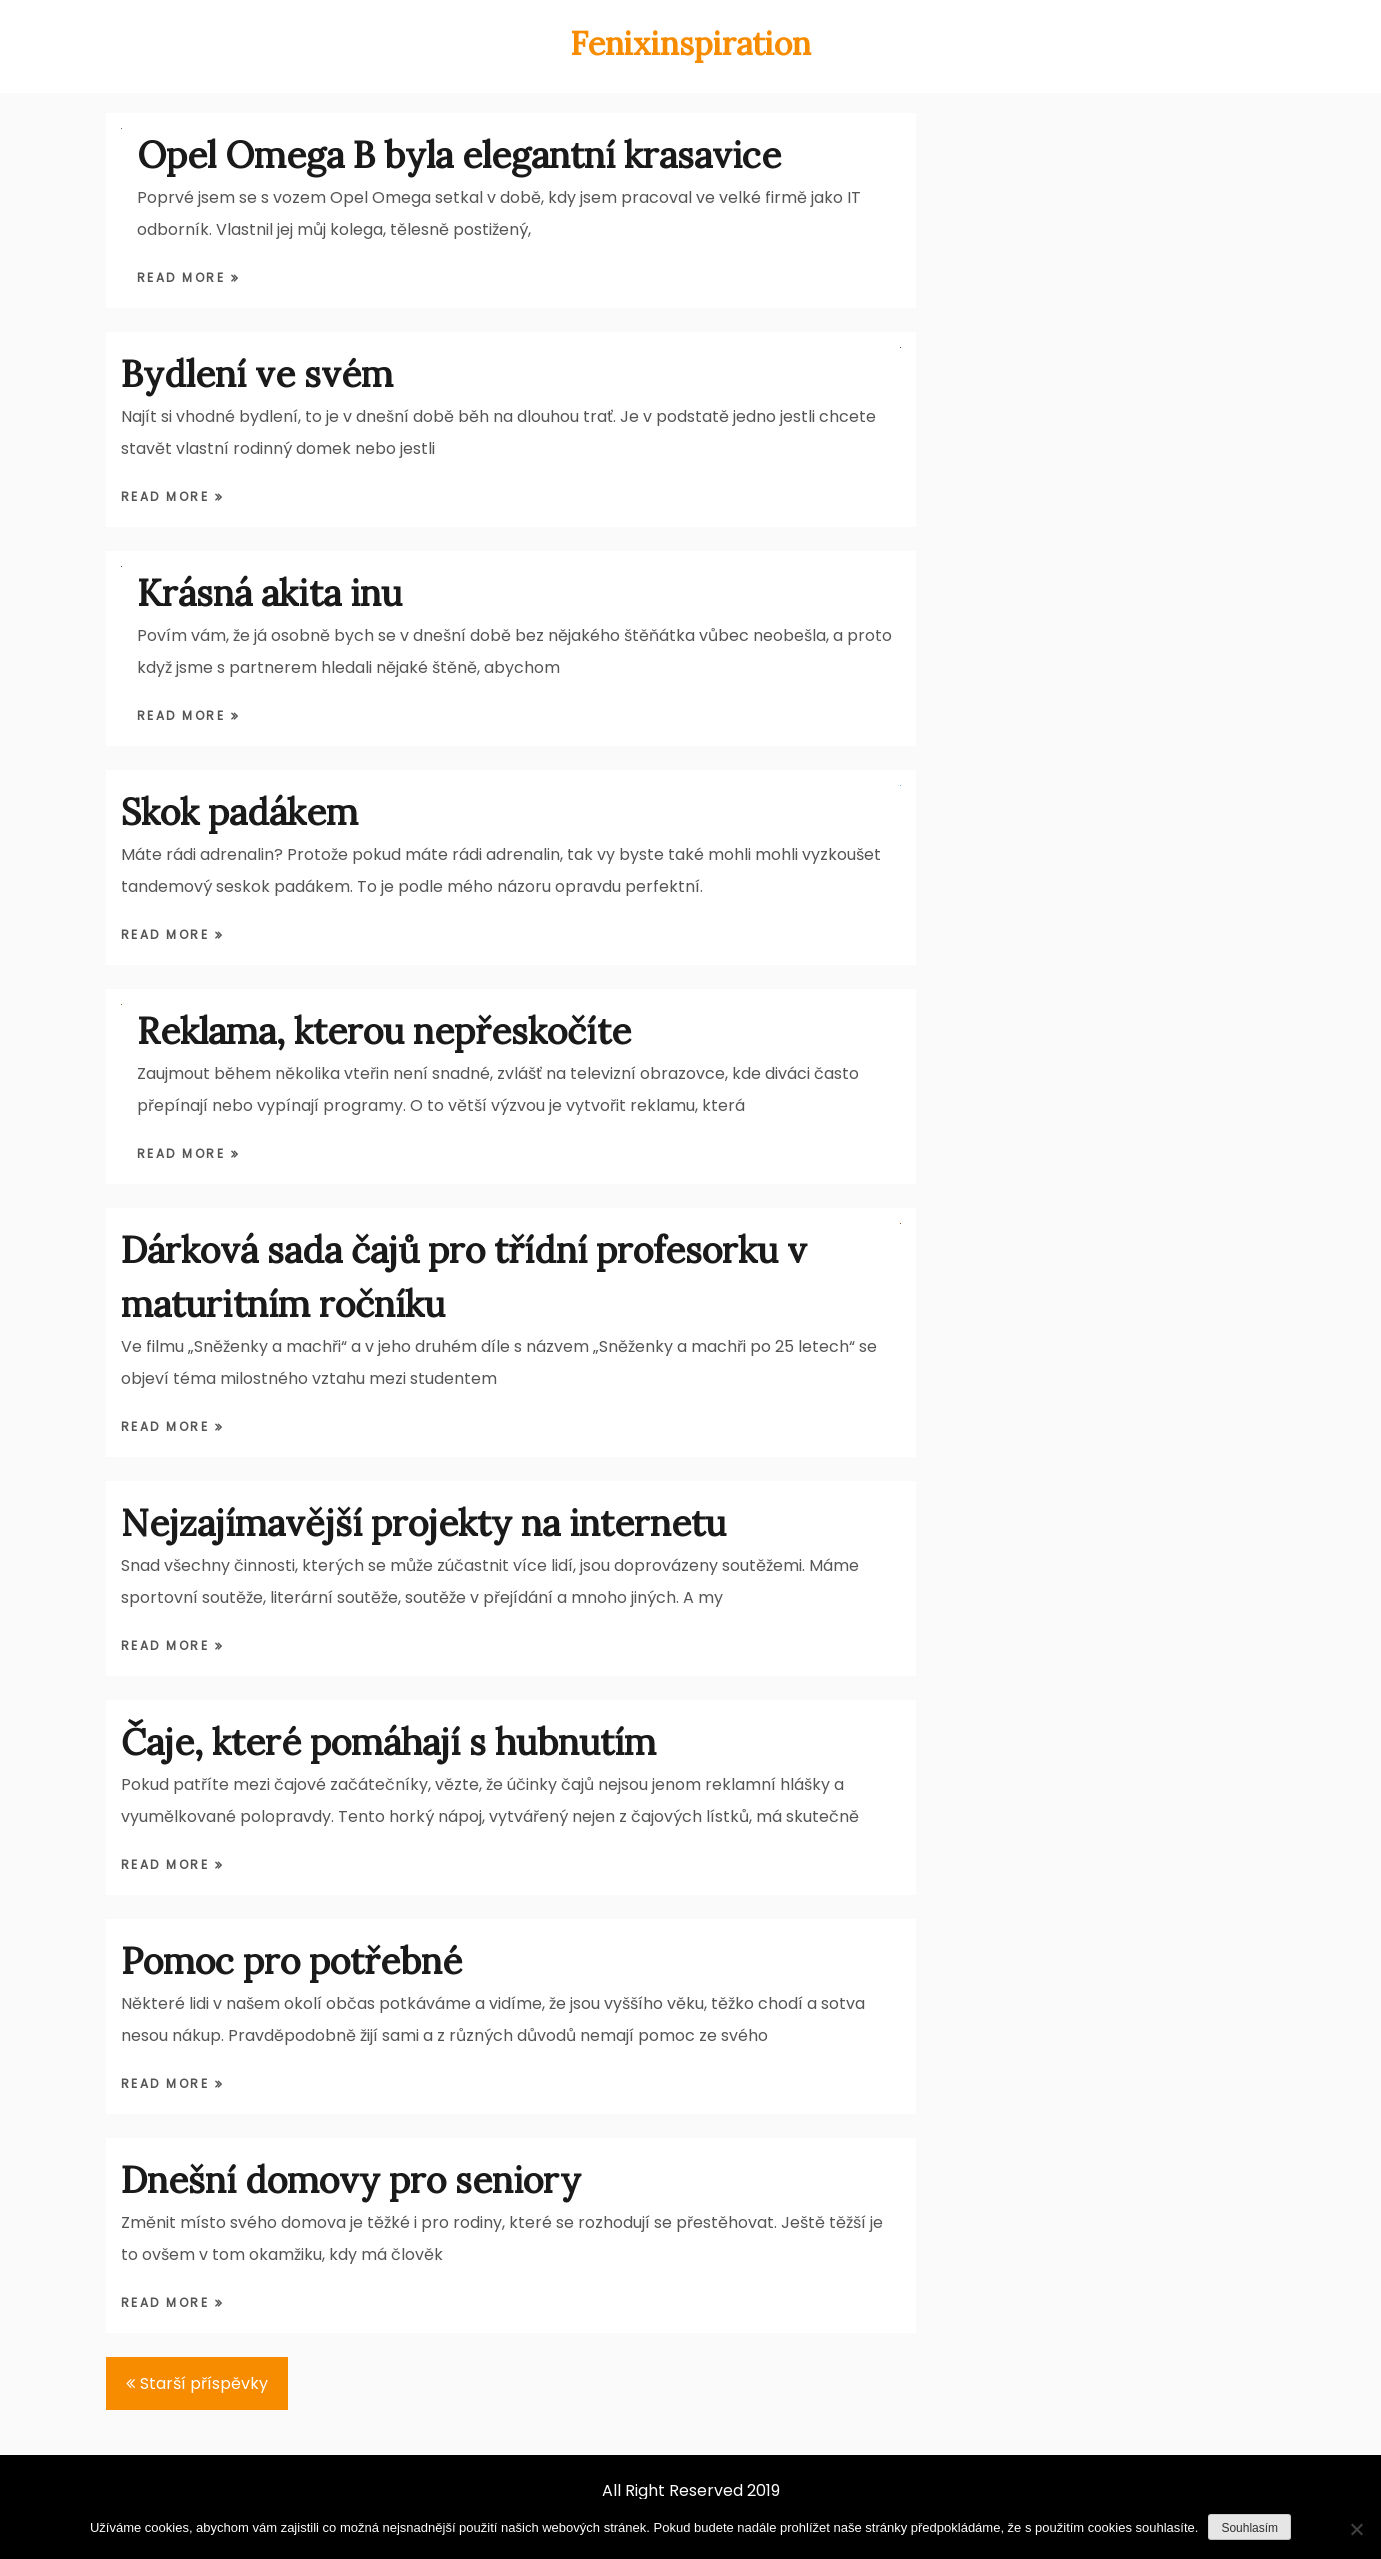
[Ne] (1356, 2529)
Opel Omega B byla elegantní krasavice (459, 155)
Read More (184, 277)
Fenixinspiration (690, 43)
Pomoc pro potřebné (291, 1961)
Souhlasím (1249, 2528)
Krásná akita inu (269, 593)
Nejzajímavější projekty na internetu (423, 1523)
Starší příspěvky (204, 2383)
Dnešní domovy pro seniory (351, 2180)
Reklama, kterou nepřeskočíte (384, 1031)
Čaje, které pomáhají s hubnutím (388, 1742)
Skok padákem (239, 812)
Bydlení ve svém (257, 374)
